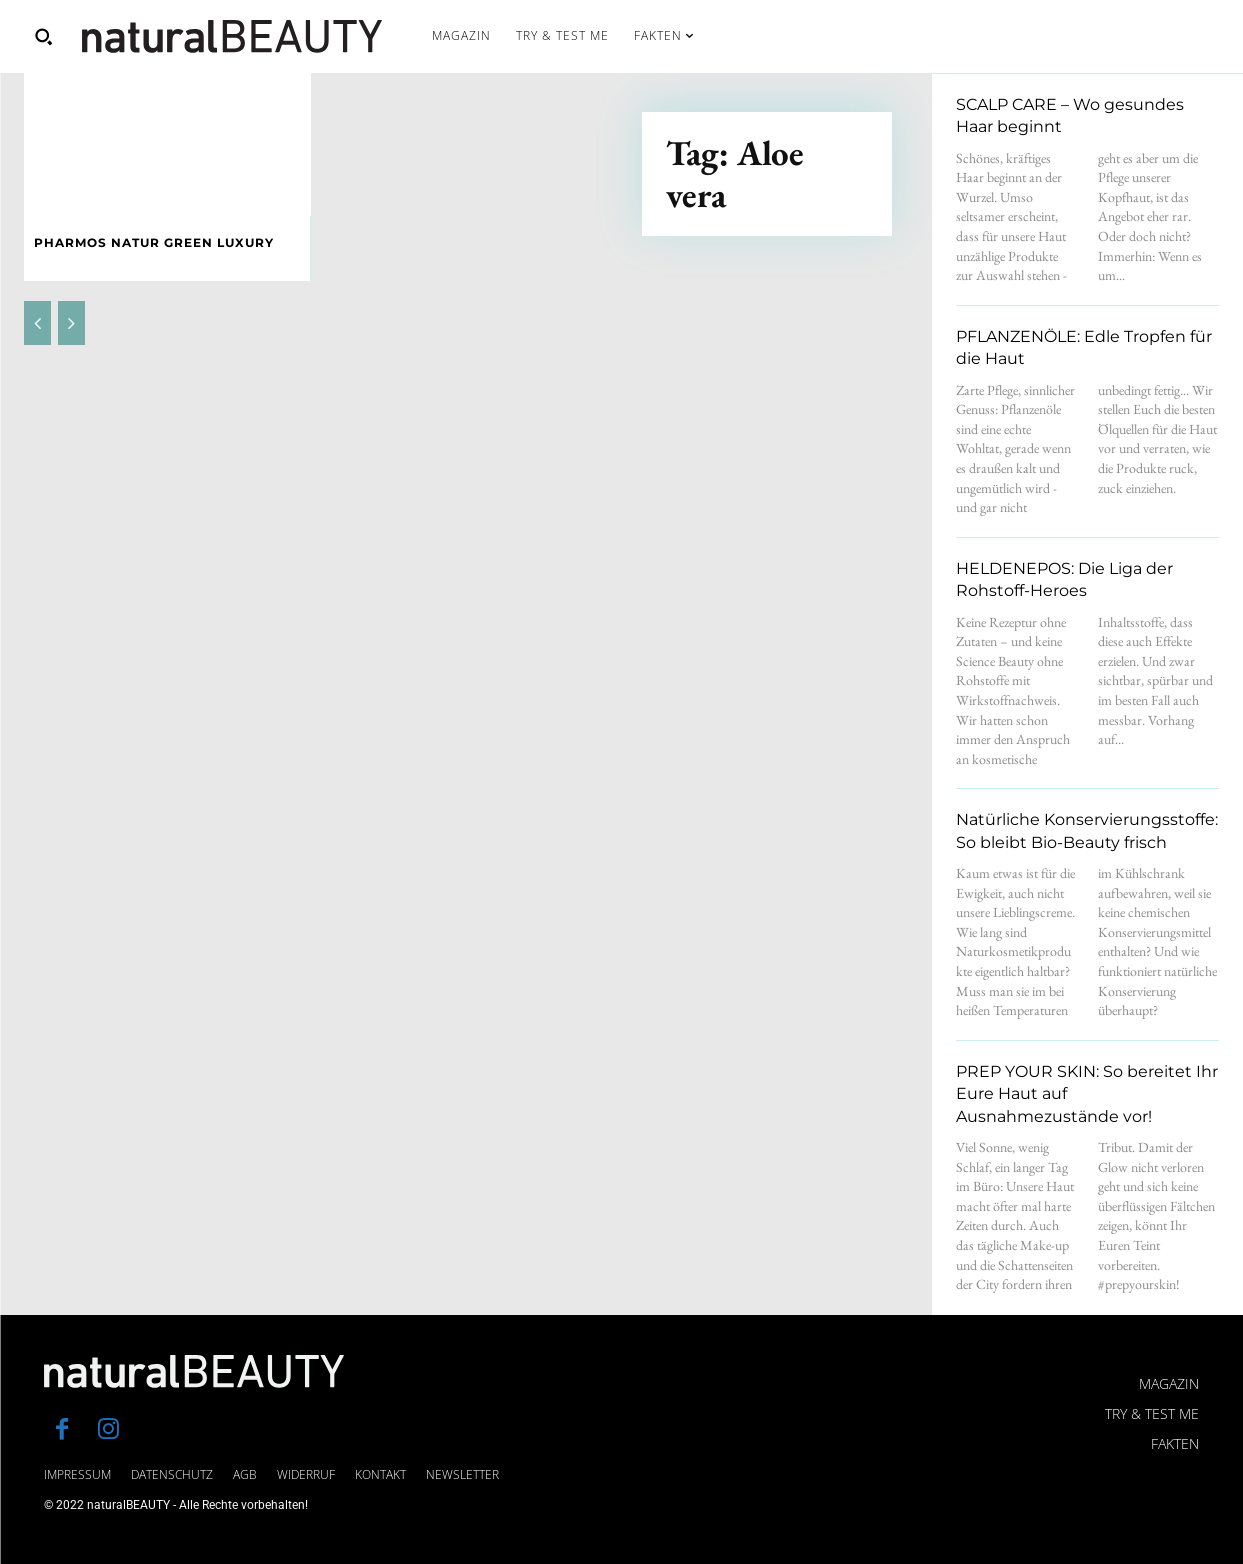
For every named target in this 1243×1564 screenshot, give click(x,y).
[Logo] (232, 36)
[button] (43, 36)
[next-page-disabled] (71, 323)
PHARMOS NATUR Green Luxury (154, 242)
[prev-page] (37, 323)
